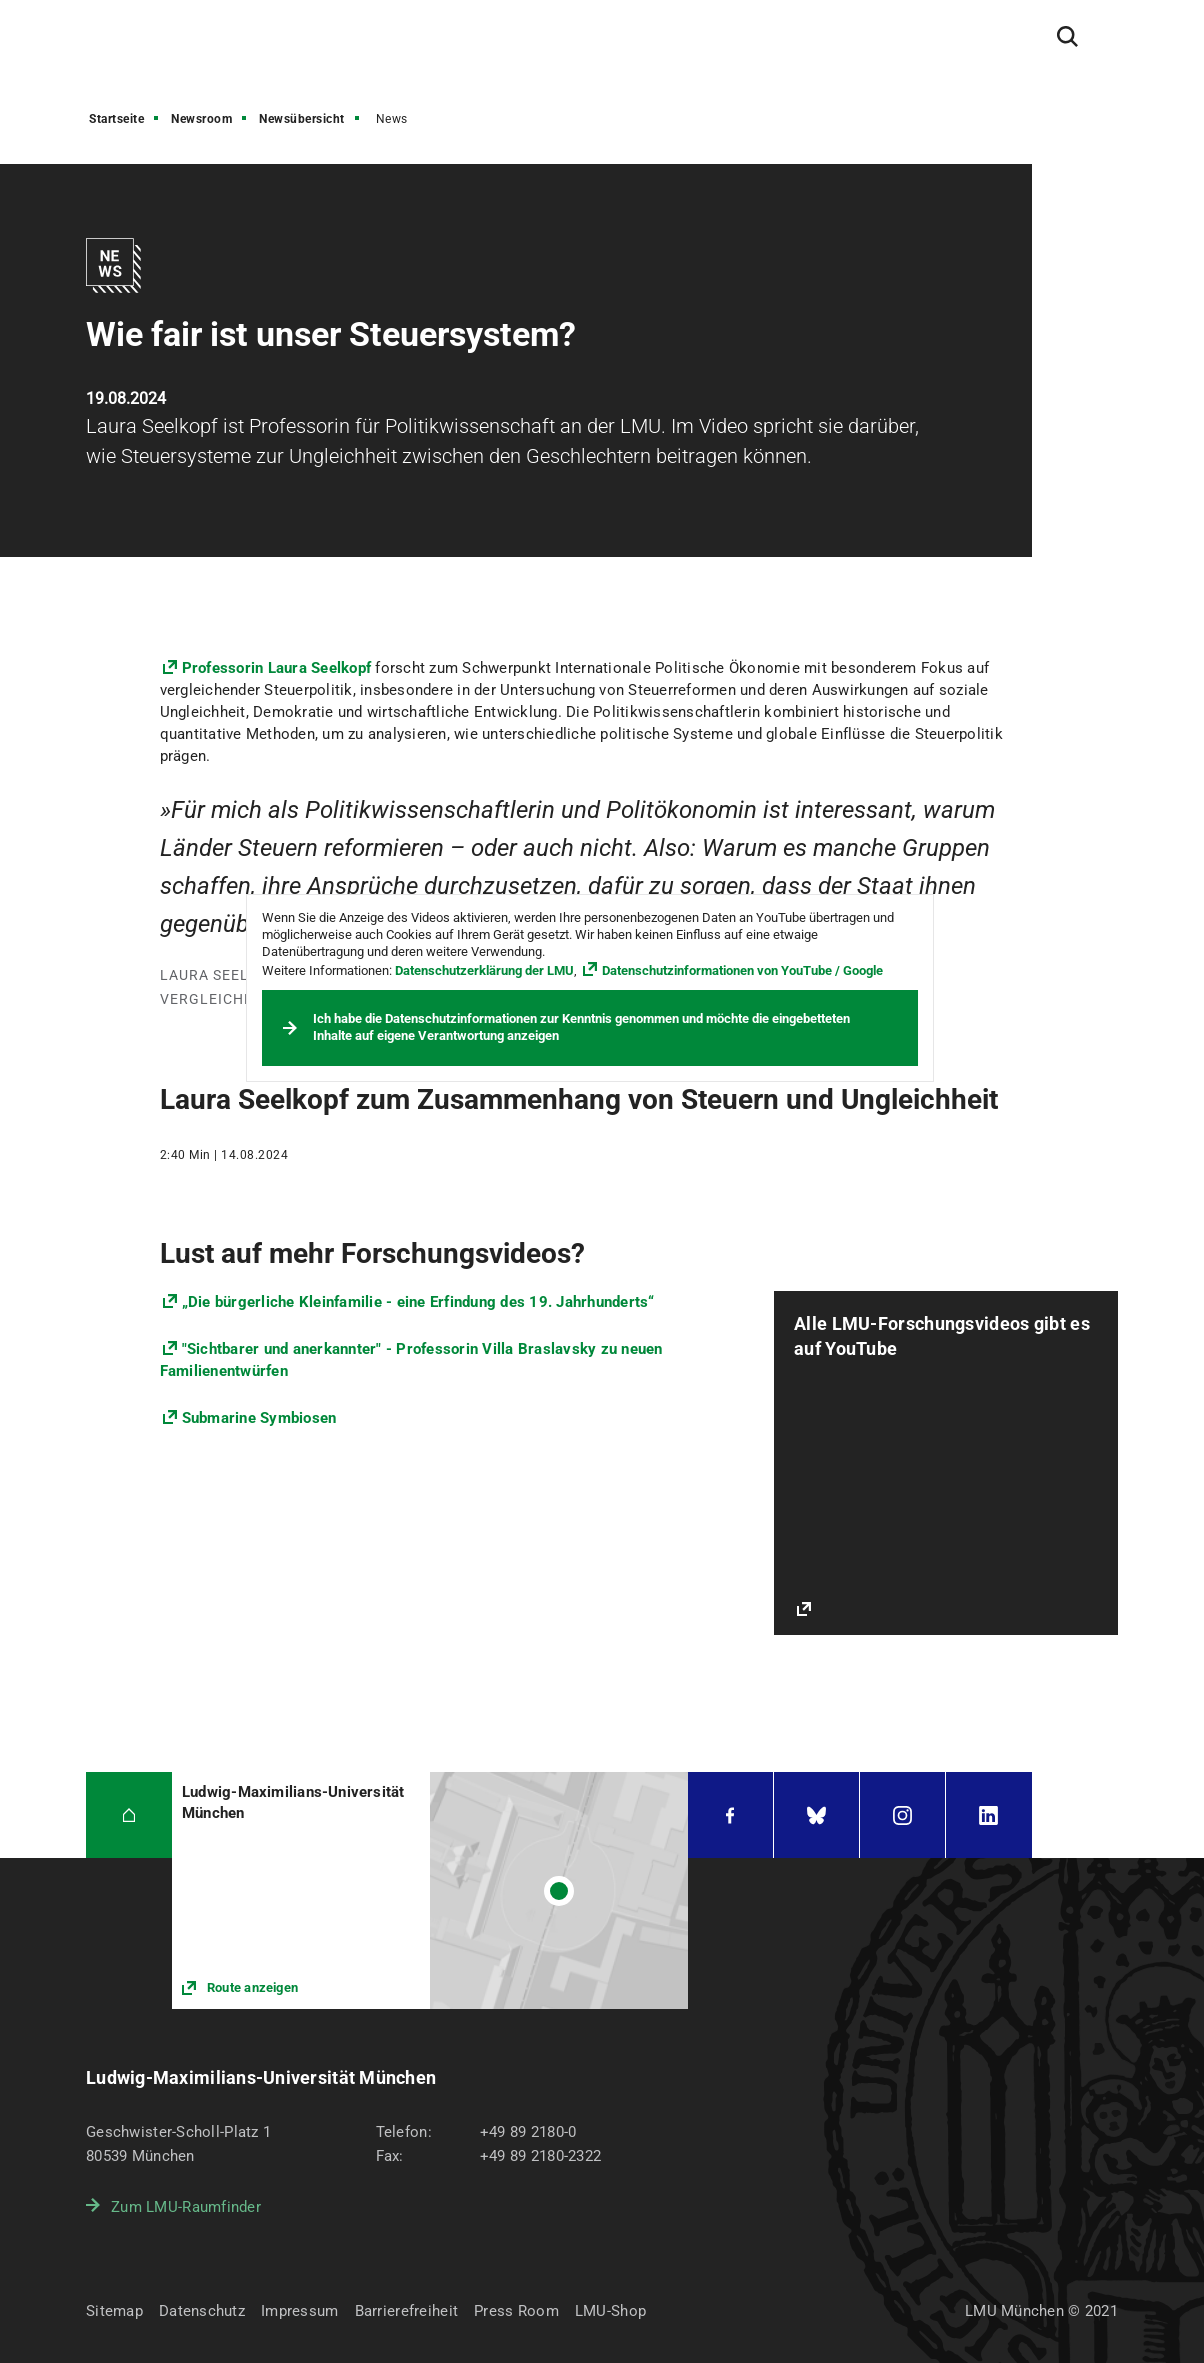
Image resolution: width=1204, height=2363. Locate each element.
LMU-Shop (610, 2311)
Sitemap (114, 2311)
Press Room (516, 2311)
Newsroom (201, 119)
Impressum (300, 2311)
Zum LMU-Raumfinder (186, 2207)
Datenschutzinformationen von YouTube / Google (742, 970)
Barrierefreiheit (406, 2311)
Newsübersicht (302, 119)
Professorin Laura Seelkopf (277, 668)
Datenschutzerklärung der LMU (484, 970)
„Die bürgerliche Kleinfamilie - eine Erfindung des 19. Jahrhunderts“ (418, 1302)
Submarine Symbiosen (259, 1418)
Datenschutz (202, 2311)
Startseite (116, 119)
